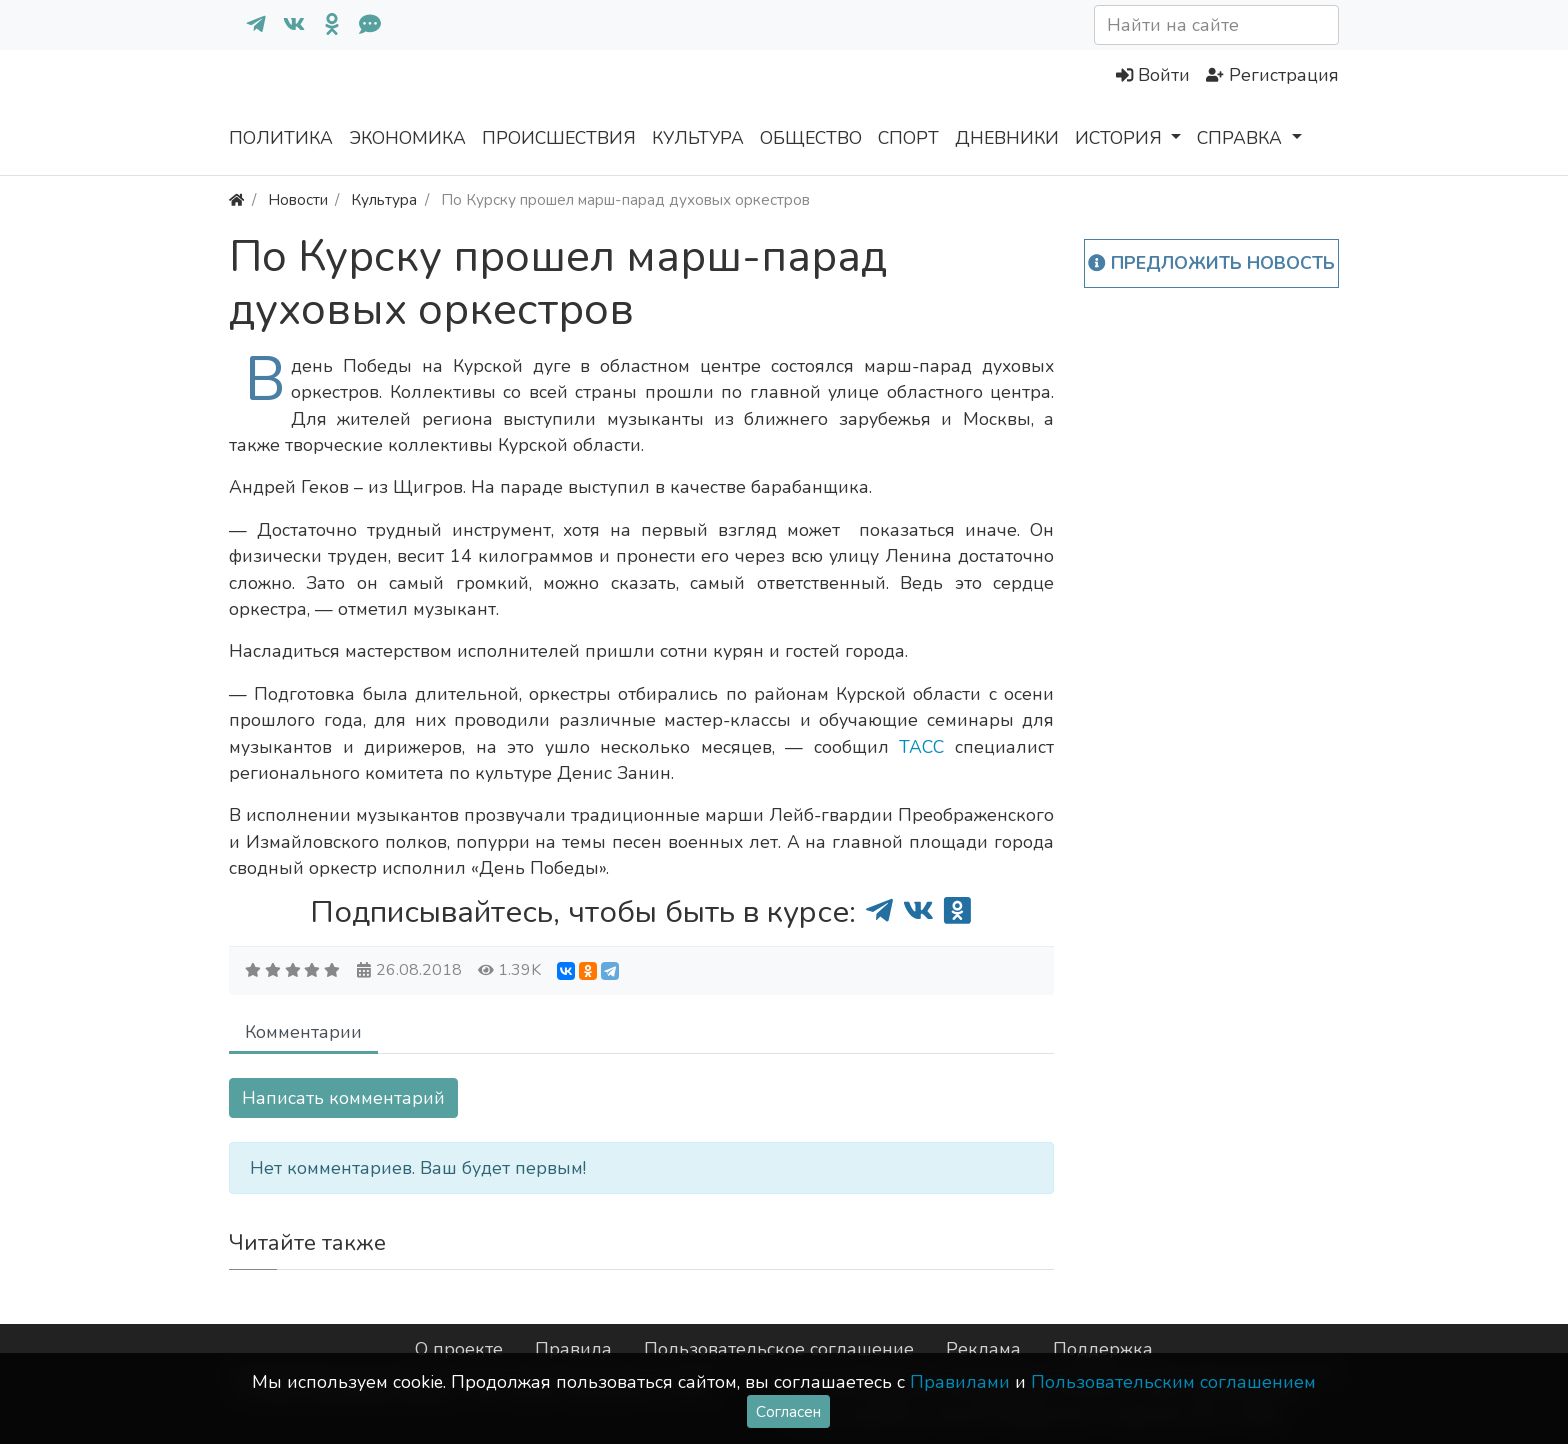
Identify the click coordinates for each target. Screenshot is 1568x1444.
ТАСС (921, 747)
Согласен (788, 1411)
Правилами (960, 1382)
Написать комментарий (343, 1098)
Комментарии (303, 1032)
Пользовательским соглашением (1173, 1382)
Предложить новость (1211, 263)
